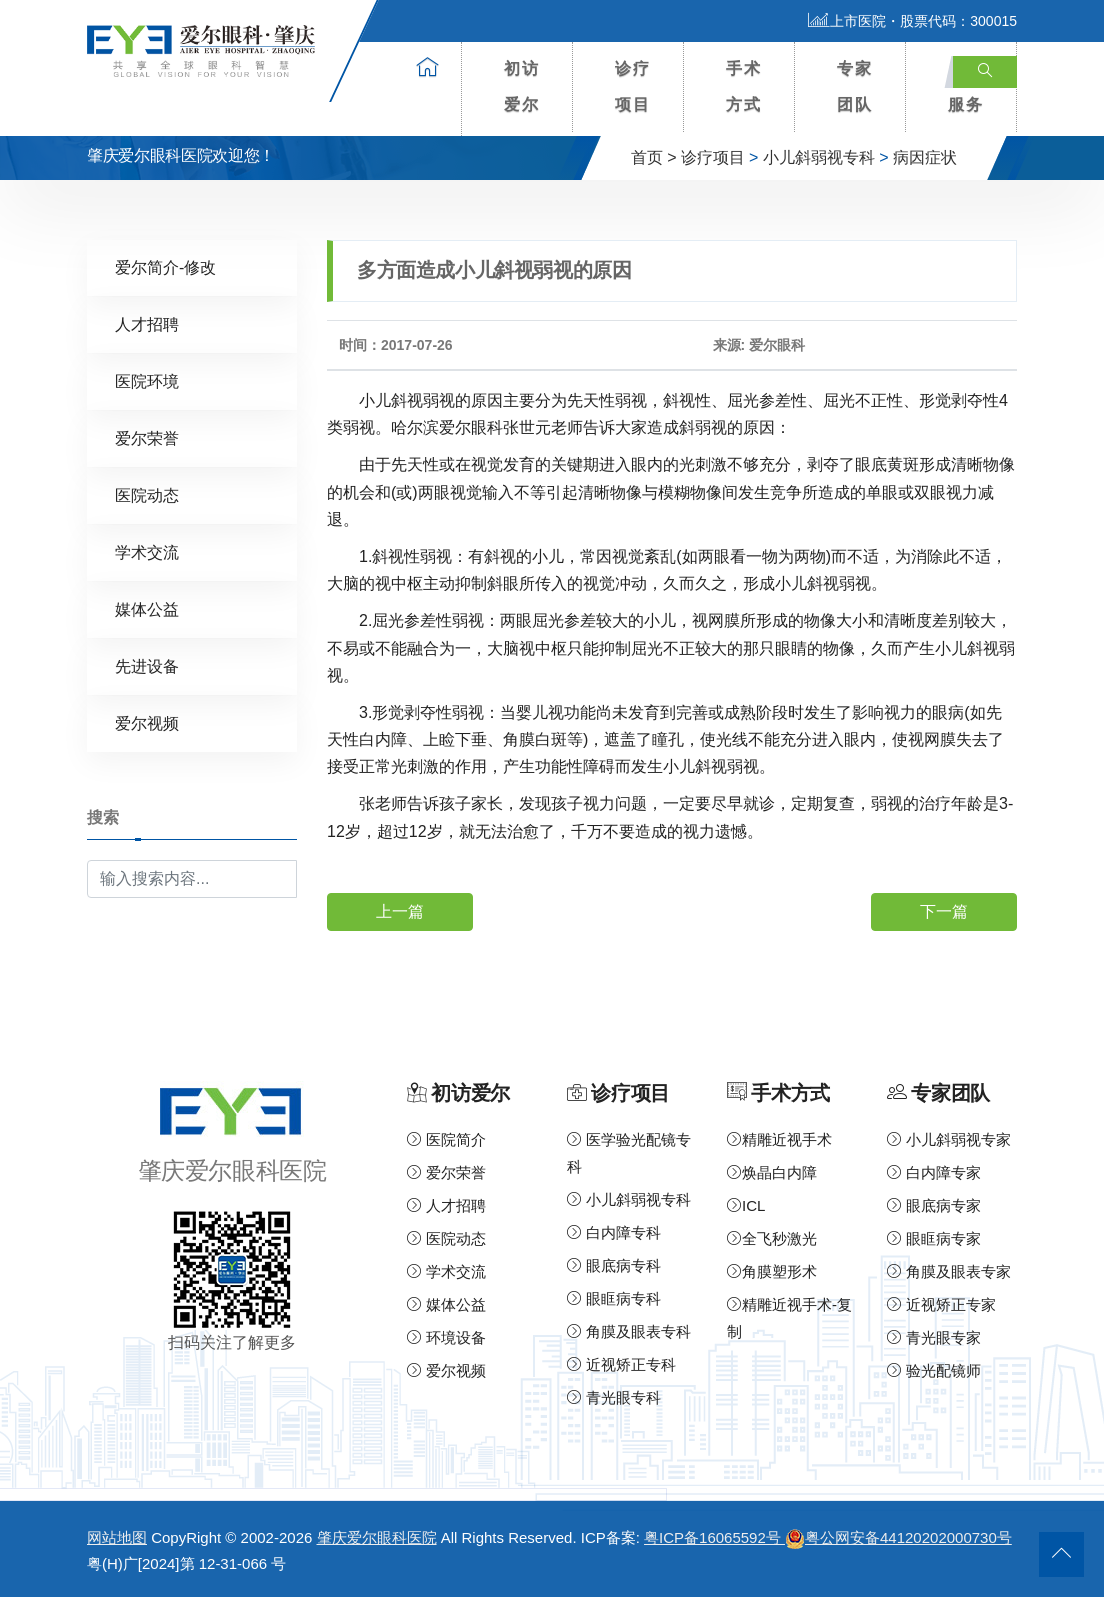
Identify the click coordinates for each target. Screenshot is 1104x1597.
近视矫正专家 (941, 1304)
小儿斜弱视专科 (819, 157)
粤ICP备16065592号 (714, 1537)
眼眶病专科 (614, 1298)
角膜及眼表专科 (629, 1331)
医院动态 (147, 495)
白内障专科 (614, 1232)
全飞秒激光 (772, 1238)
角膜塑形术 (772, 1271)
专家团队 (855, 86)
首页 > (654, 157)
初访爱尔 (522, 86)
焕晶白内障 (772, 1172)
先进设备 (147, 666)
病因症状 (925, 157)
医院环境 (147, 381)
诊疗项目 (633, 86)
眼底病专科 (614, 1265)
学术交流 (147, 552)
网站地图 (117, 1537)
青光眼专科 (614, 1397)
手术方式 (744, 86)
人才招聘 (147, 324)
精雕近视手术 (779, 1139)
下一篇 (944, 911)
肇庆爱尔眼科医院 (377, 1537)
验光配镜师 (934, 1370)
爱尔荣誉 (147, 438)
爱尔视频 (147, 723)
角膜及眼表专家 (949, 1271)
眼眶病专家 (934, 1238)
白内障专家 (934, 1172)
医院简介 (446, 1139)
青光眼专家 (934, 1337)
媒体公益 (147, 609)
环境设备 (446, 1337)
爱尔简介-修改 (165, 267)
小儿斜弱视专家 (949, 1139)
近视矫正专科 (621, 1364)
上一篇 (400, 911)
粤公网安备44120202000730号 (898, 1537)
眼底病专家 (934, 1205)
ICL (746, 1205)
